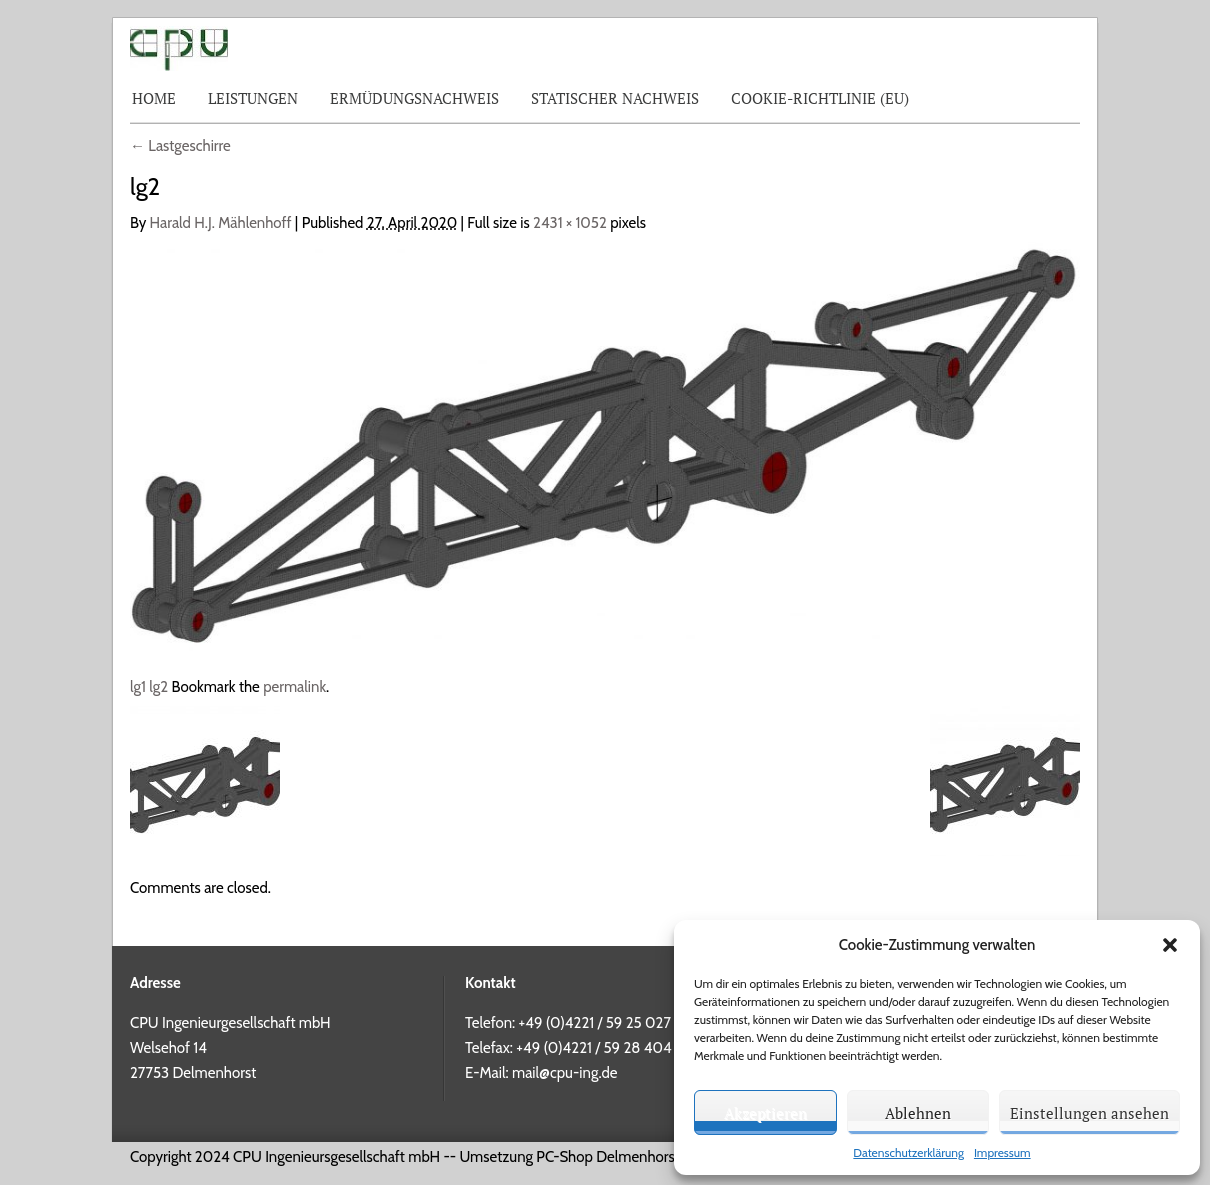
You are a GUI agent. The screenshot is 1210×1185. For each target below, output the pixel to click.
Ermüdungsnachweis (414, 98)
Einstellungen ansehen (1089, 1113)
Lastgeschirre (180, 146)
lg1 (138, 687)
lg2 (158, 687)
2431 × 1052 (570, 223)
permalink (294, 687)
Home (154, 98)
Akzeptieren (765, 1113)
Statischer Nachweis (615, 98)
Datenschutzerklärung (908, 1152)
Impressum (1002, 1152)
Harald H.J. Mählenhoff (221, 223)
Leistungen (253, 98)
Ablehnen (918, 1113)
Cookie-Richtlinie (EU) (820, 98)
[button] (1170, 945)
